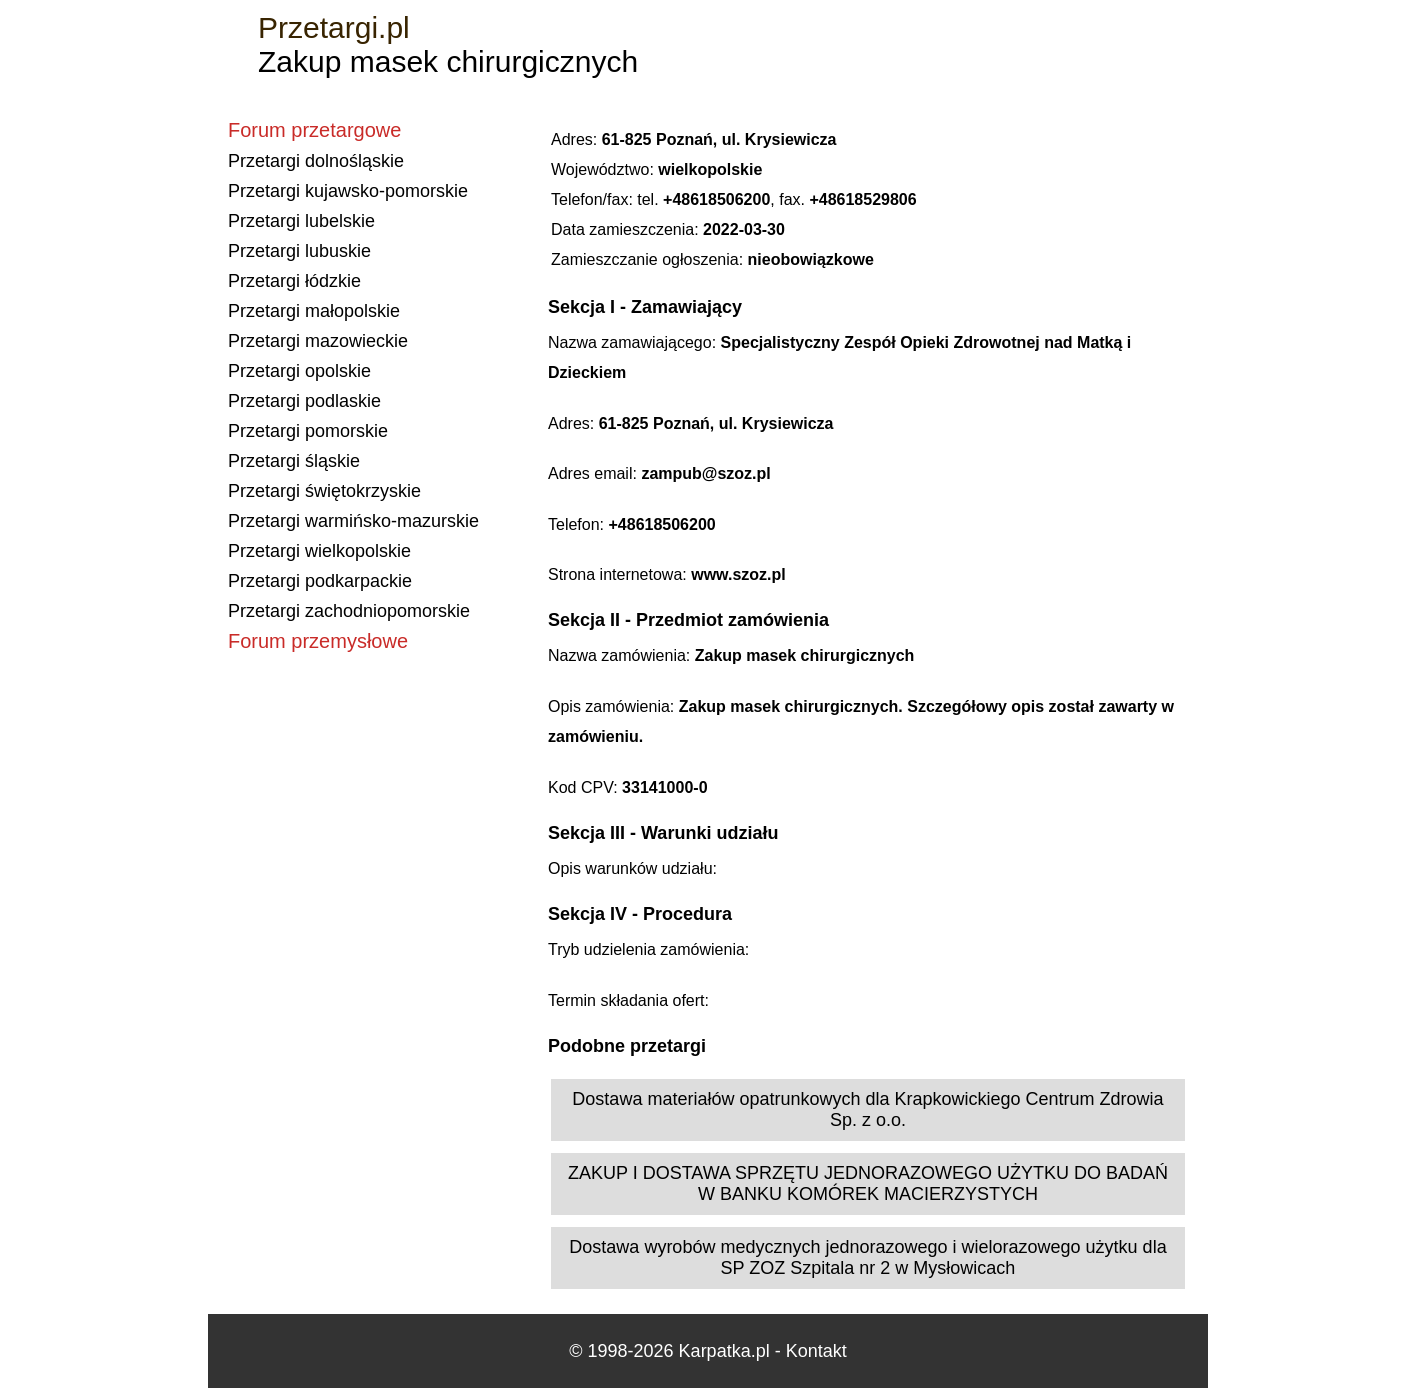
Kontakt (816, 1351)
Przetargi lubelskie (301, 221)
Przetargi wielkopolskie (319, 551)
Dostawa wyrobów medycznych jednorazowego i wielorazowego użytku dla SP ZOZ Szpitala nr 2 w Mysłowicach (867, 1257)
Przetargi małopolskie (314, 311)
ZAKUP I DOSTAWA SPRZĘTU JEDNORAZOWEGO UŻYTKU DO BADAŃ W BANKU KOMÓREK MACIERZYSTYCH (868, 1183)
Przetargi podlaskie (304, 401)
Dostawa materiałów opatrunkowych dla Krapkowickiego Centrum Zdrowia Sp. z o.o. (867, 1109)
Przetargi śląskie (294, 461)
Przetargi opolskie (299, 371)
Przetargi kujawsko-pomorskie (348, 191)
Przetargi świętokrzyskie (324, 491)
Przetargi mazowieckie (318, 341)
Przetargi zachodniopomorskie (349, 611)
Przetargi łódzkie (294, 281)
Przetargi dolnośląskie (316, 161)
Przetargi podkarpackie (320, 581)
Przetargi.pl (334, 27)
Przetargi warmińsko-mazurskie (353, 521)
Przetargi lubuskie (299, 251)
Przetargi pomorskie (308, 431)
